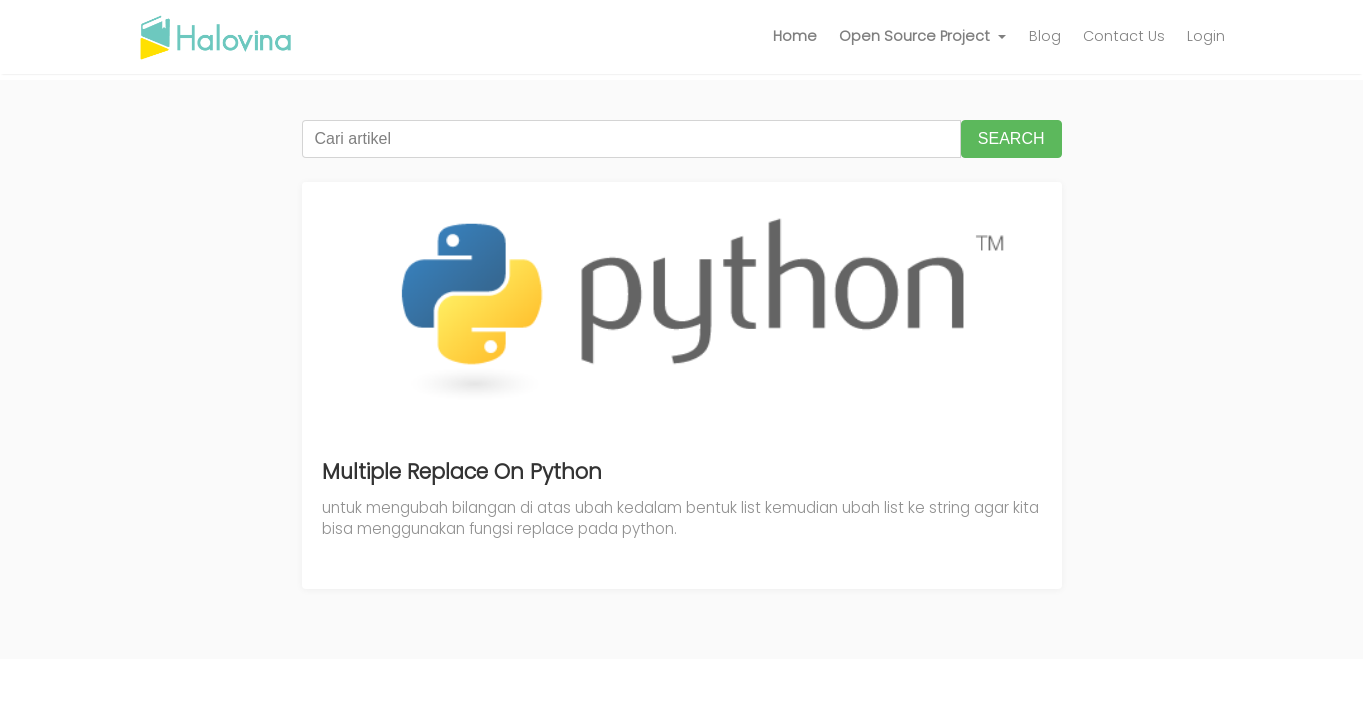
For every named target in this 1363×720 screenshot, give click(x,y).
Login (1206, 36)
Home (795, 36)
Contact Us (1124, 36)
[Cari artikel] (631, 139)
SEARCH (1011, 138)
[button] (923, 37)
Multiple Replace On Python (462, 471)
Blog (1045, 36)
